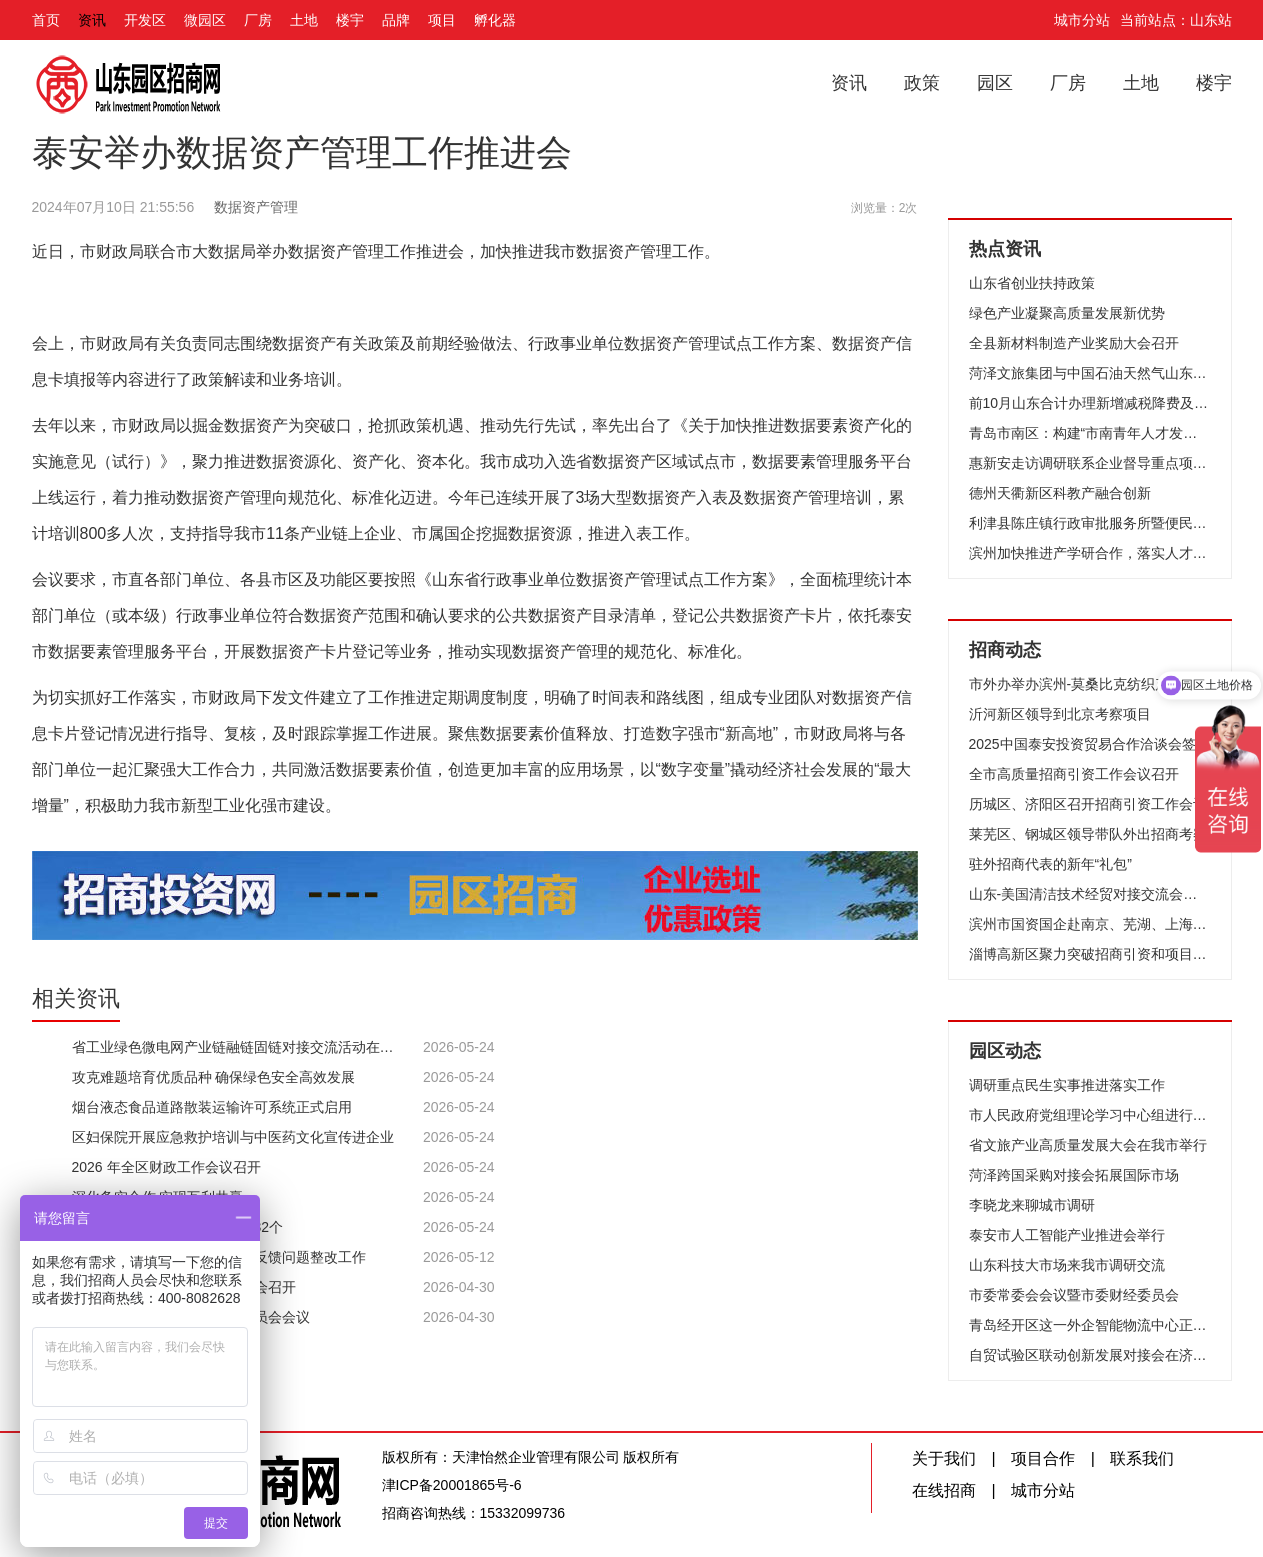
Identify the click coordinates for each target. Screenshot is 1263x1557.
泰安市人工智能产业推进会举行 (1067, 1235)
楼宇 (350, 20)
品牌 (396, 20)
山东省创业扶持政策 (1032, 283)
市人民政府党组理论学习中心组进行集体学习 (1090, 1115)
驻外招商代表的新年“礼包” (1050, 864)
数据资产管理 (256, 207)
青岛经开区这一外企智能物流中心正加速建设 (1090, 1325)
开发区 (145, 20)
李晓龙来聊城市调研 (1032, 1205)
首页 (46, 20)
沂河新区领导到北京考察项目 (1060, 714)
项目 (442, 20)
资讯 (92, 20)
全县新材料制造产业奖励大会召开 (1074, 343)
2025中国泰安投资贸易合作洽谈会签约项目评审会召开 (1090, 744)
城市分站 (1082, 20)
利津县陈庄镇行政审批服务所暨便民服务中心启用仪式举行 (1090, 523)
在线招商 (944, 1490)
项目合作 (1043, 1458)
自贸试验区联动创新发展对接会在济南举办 (1090, 1355)
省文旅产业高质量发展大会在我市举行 (1088, 1145)
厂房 (258, 20)
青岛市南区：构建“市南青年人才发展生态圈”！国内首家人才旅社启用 (1090, 433)
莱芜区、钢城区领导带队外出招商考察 (1088, 834)
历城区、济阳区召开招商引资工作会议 (1088, 804)
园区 (995, 83)
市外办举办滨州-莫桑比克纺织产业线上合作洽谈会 (1090, 684)
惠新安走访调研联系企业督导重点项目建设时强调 (1090, 463)
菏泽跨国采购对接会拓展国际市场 (1074, 1175)
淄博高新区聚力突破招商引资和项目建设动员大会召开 (1090, 954)
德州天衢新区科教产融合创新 (1060, 493)
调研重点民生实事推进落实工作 (1067, 1085)
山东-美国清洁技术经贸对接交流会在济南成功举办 (1090, 894)
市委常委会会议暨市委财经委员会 (1074, 1295)
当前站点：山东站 (1176, 20)
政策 (922, 83)
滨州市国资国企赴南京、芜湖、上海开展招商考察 (1090, 924)
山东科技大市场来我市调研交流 (1067, 1265)
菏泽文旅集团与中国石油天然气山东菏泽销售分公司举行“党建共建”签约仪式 (1090, 373)
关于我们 (944, 1458)
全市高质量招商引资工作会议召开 (1074, 774)
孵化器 (495, 20)
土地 (304, 20)
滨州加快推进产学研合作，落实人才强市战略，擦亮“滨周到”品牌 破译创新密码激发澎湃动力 (1090, 553)
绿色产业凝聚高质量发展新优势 (1067, 313)
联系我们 (1142, 1458)
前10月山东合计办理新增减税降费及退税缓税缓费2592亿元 (1090, 403)
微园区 (205, 20)
